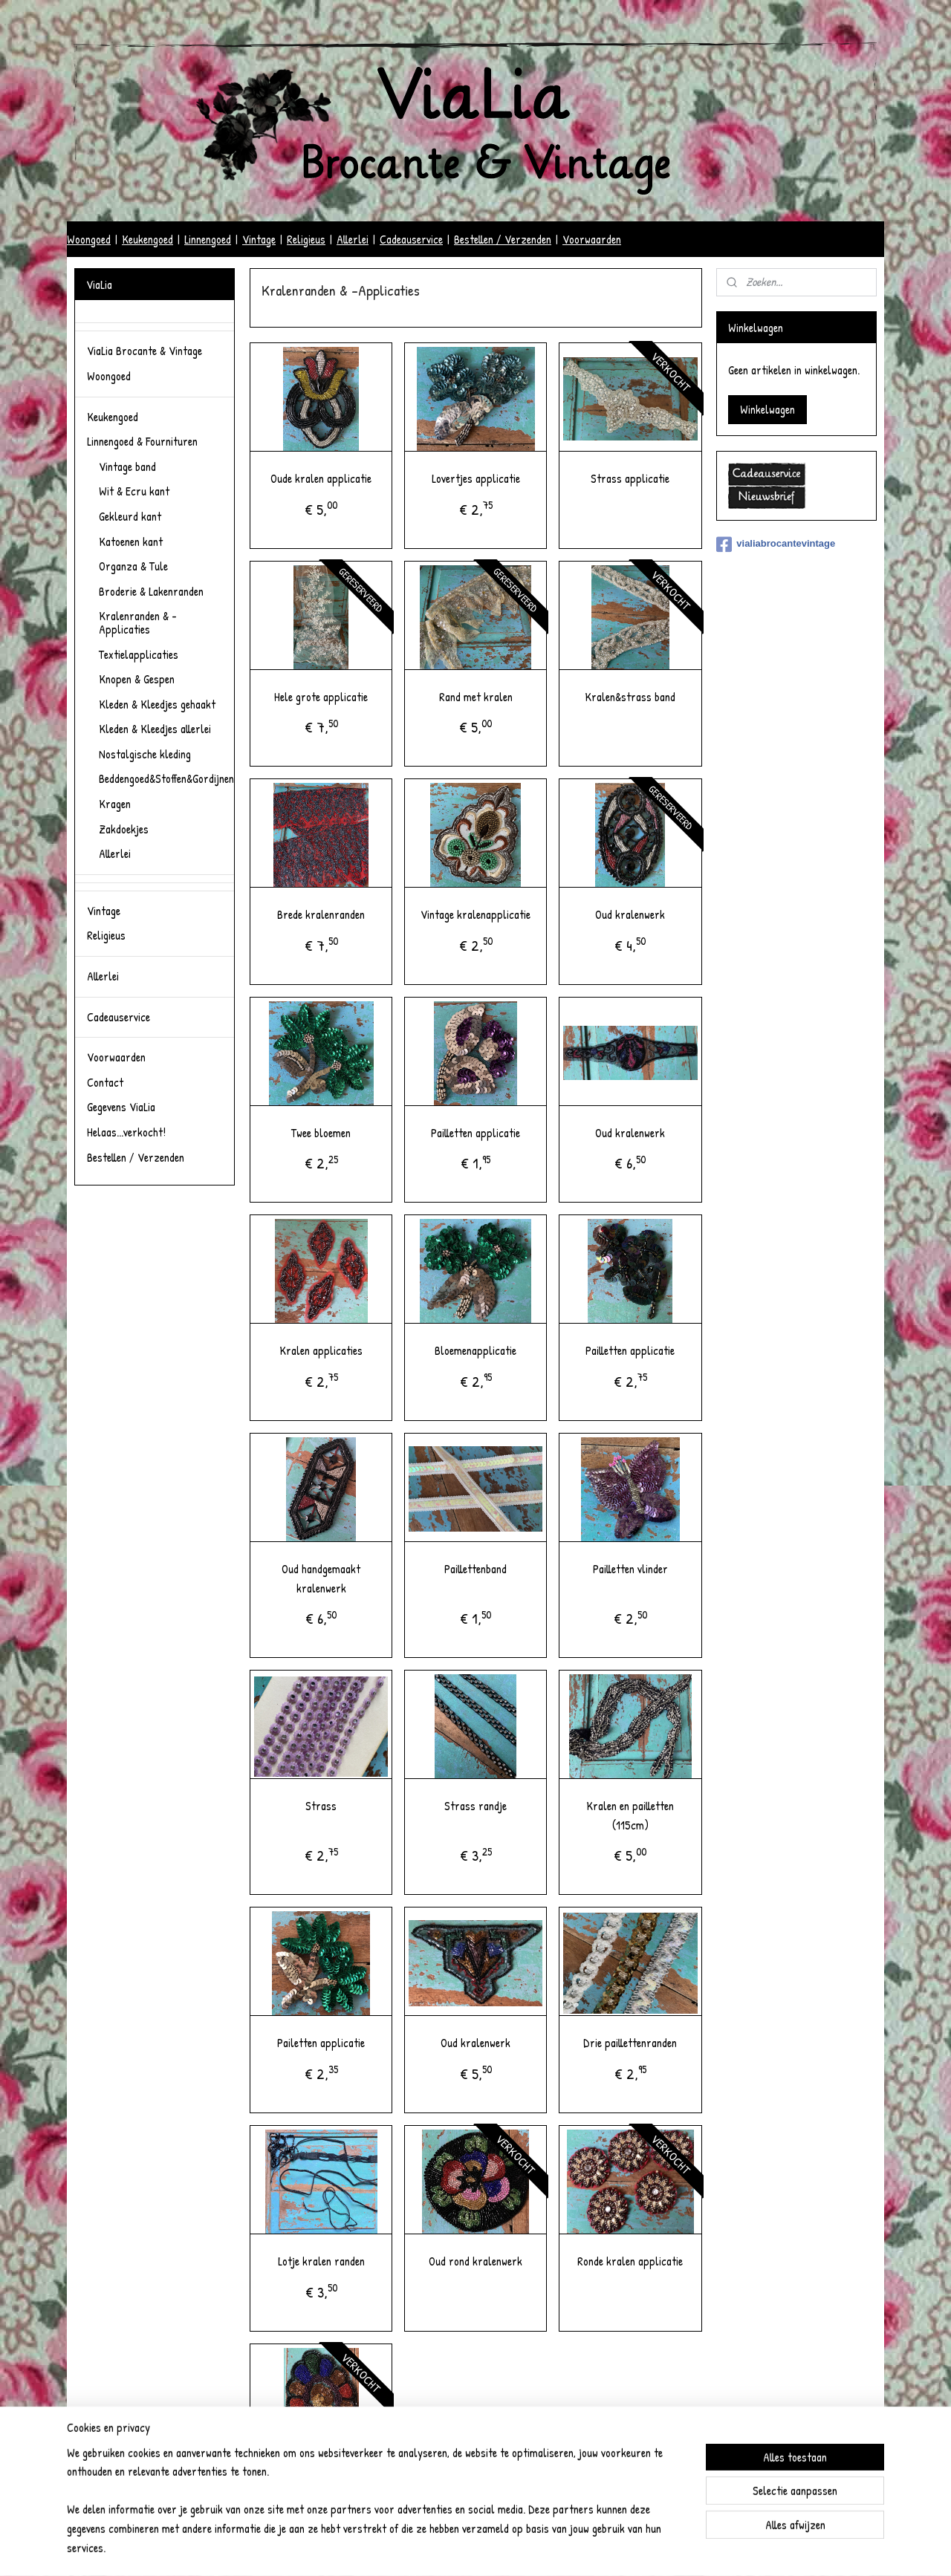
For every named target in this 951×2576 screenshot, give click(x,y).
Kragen (115, 804)
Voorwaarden (591, 239)
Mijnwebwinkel (581, 2548)
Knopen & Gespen (137, 679)
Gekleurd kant (130, 516)
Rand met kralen (475, 697)
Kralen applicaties (321, 1350)
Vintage (259, 239)
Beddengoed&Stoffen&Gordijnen (166, 778)
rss (449, 2548)
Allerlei (353, 239)
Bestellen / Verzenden (502, 239)
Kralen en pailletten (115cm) (630, 1815)
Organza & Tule (133, 566)
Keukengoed (147, 239)
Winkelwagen (767, 409)
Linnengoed (207, 239)
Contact (105, 1082)
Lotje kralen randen (320, 2261)
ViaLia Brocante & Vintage (144, 350)
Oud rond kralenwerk (475, 2261)
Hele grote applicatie (321, 697)
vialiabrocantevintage (775, 544)
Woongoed (89, 239)
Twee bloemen (321, 1133)
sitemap (427, 2548)
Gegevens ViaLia (121, 1107)
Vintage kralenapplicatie (475, 914)
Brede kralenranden (321, 914)
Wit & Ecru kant (134, 491)
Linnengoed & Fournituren (142, 441)
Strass (321, 1806)
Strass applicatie (630, 478)
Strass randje (475, 1806)
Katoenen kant (131, 541)
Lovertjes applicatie (475, 478)
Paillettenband (475, 1569)
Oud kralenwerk (630, 914)
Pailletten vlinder (630, 1569)
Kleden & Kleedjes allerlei (155, 729)
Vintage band (127, 466)
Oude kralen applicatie (320, 478)
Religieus (306, 239)
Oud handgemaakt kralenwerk (321, 1578)
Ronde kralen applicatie (630, 2261)
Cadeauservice (411, 239)
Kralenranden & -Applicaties (138, 622)
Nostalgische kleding (145, 754)
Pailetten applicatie (321, 2043)
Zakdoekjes (124, 829)
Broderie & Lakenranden (151, 591)
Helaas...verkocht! (126, 1132)
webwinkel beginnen (489, 2548)
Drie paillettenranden (630, 2043)
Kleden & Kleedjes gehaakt (157, 704)
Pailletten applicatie (475, 1133)
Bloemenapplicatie (475, 1350)
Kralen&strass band (630, 697)
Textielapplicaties (138, 654)
